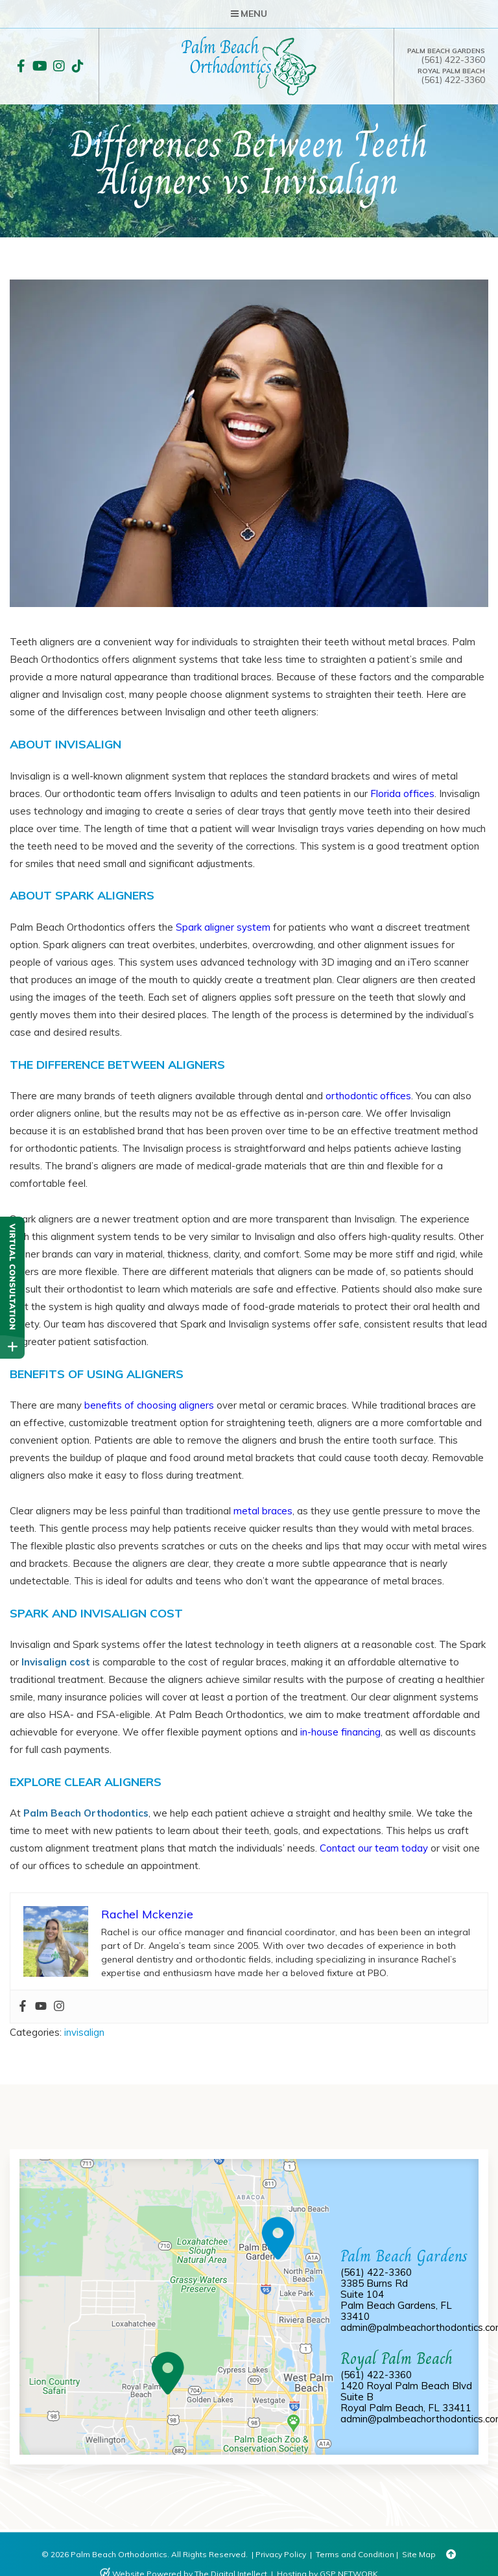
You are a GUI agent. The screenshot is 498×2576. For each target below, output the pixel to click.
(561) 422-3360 (453, 60)
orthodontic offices (368, 1096)
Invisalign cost (55, 1662)
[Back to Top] (451, 2554)
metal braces (262, 1511)
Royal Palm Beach (451, 71)
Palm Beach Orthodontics (85, 1813)
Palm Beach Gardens (446, 51)
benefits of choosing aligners (149, 1405)
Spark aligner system (223, 927)
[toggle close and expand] (12, 1346)
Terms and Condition (355, 2554)
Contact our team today (374, 1848)
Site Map (419, 2554)
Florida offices (402, 793)
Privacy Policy (280, 2554)
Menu (249, 13)
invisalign (84, 2032)
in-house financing (340, 1732)
